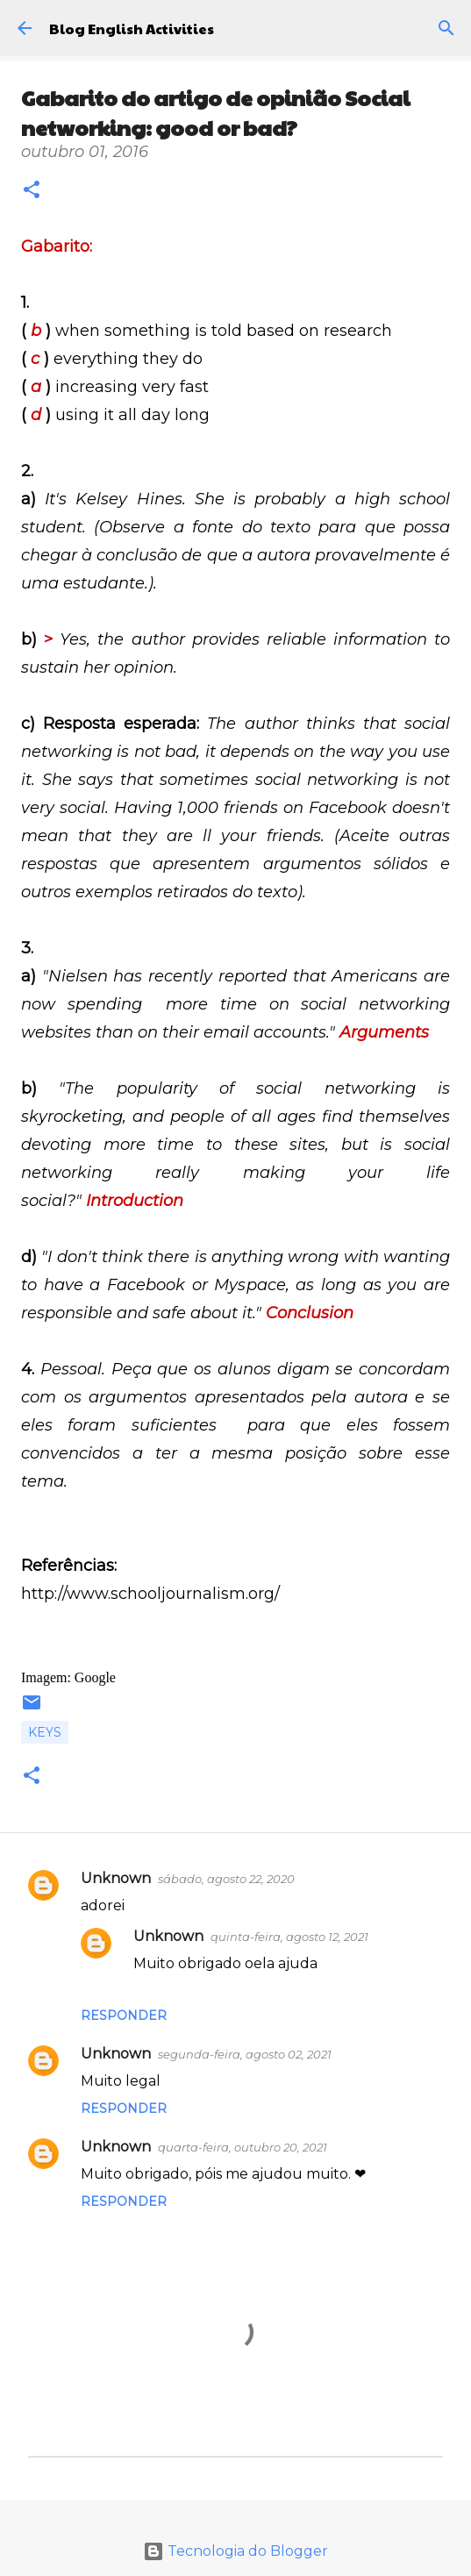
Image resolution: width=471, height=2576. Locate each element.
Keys (44, 1732)
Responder (124, 2015)
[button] (31, 191)
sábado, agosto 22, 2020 (226, 1879)
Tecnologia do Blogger (235, 2551)
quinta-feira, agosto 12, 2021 (289, 1937)
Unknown (116, 1878)
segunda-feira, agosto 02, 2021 (245, 2054)
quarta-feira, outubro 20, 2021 (242, 2147)
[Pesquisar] (446, 28)
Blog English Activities (131, 28)
